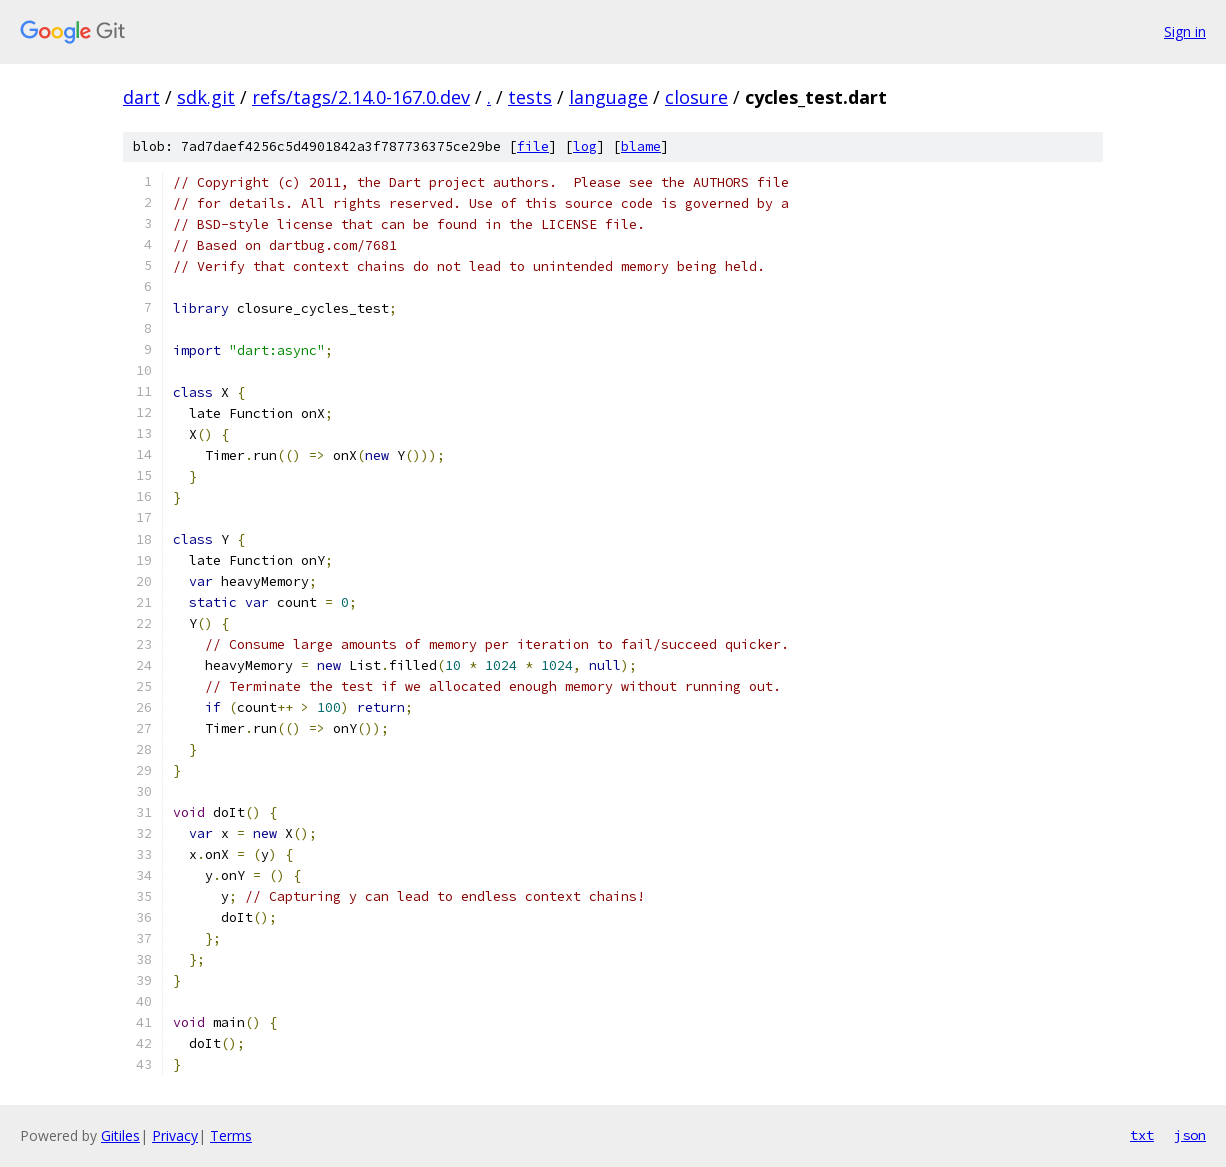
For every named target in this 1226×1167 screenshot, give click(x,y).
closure (696, 97)
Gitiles (120, 1135)
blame (641, 146)
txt (1142, 1135)
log (585, 146)
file (533, 146)
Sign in (1185, 31)
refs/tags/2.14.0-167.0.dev (361, 97)
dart (141, 97)
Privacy (175, 1135)
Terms (231, 1135)
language (608, 97)
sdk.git (206, 97)
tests (530, 97)
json (1190, 1135)
